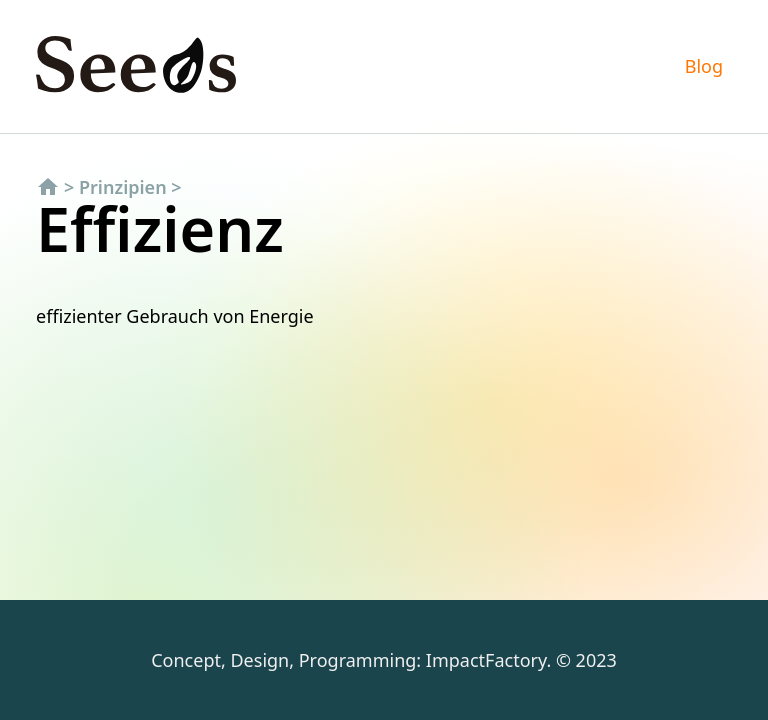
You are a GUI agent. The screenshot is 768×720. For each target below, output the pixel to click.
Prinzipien (122, 187)
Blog (704, 66)
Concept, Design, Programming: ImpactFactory (348, 660)
